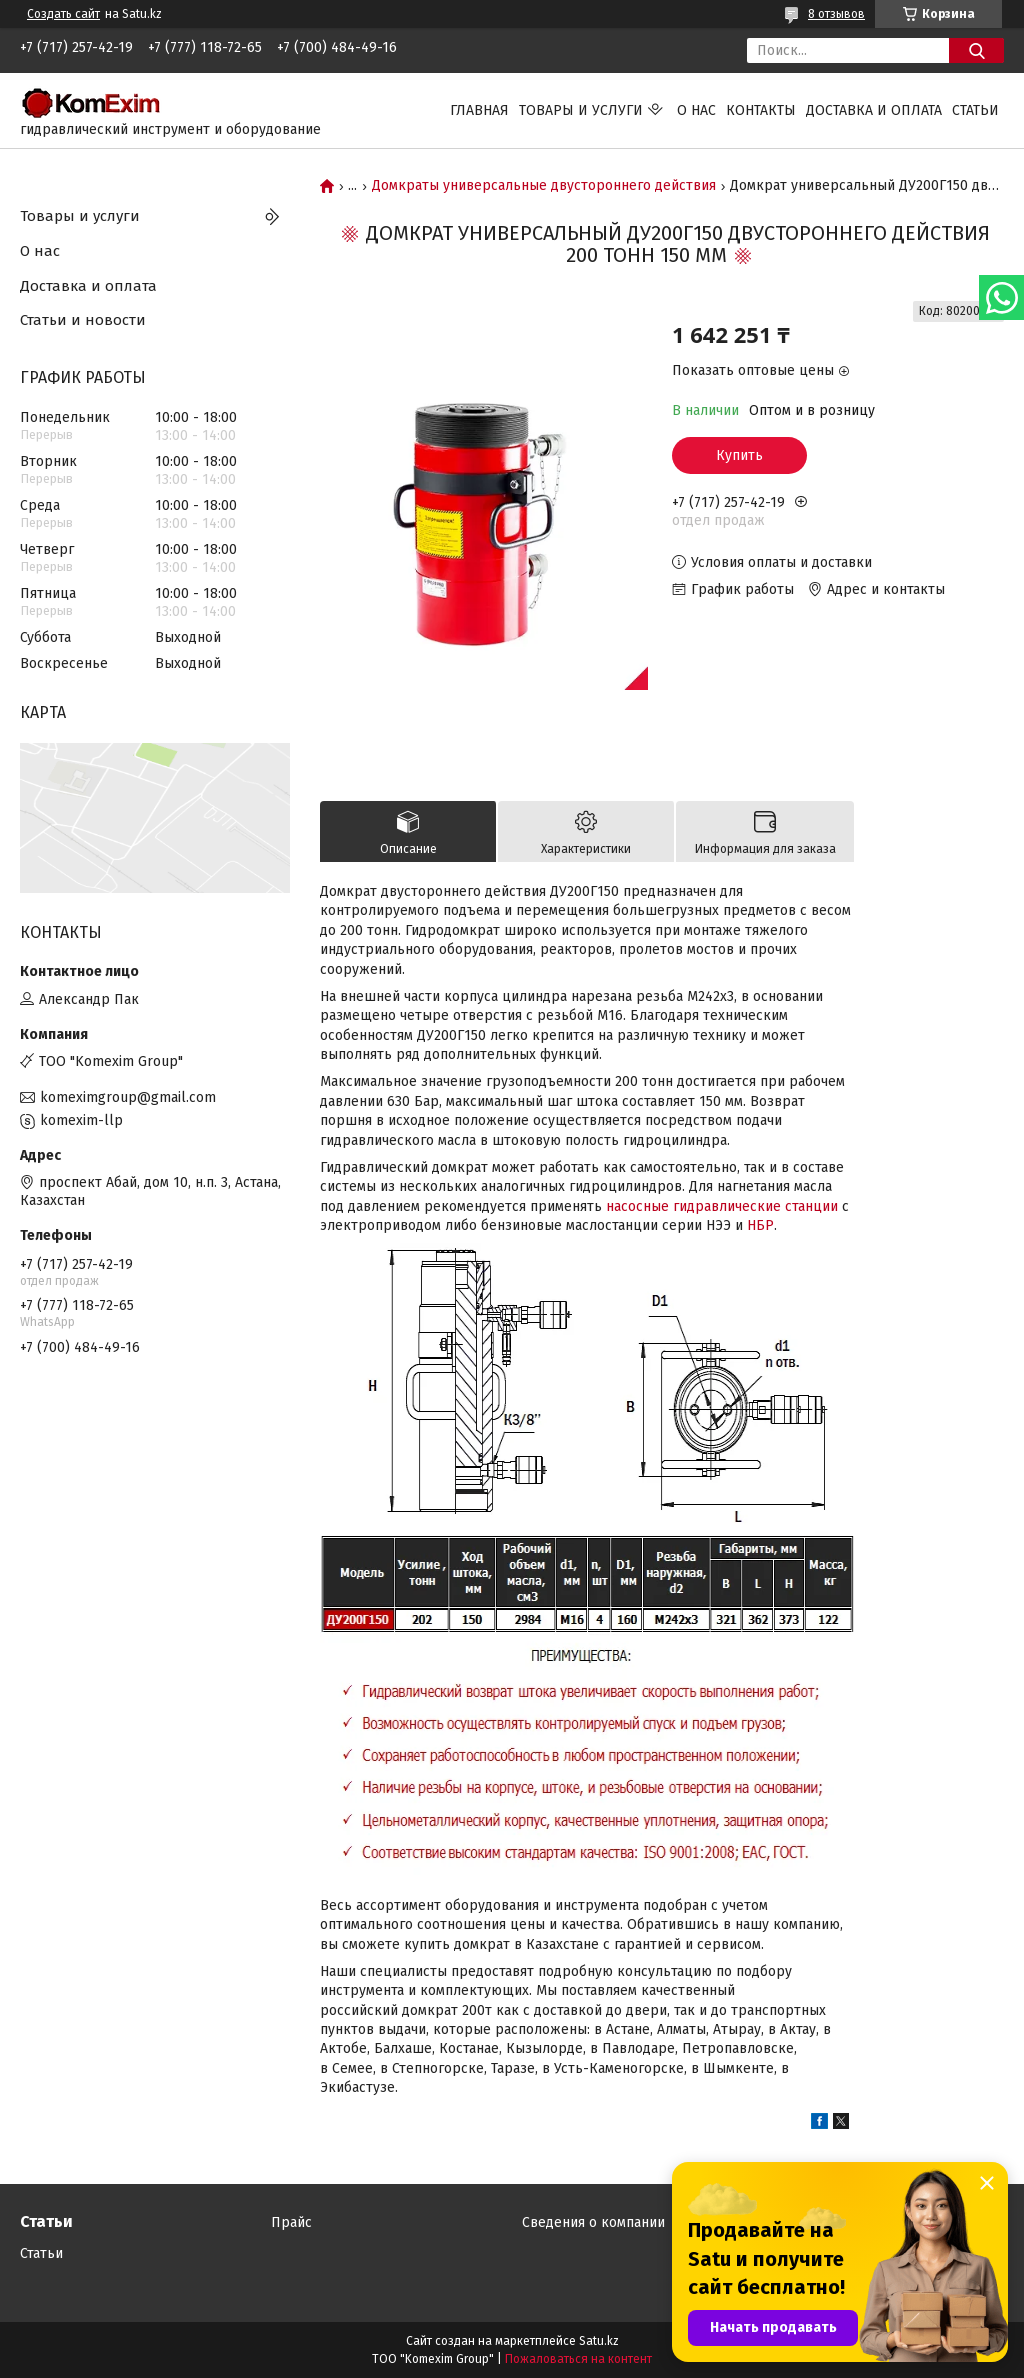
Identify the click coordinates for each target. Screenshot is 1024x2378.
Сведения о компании (593, 2222)
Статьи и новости (83, 320)
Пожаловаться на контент (578, 2359)
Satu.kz (599, 2341)
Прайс (291, 2222)
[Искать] (976, 50)
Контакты (761, 110)
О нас (696, 110)
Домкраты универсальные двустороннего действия (544, 186)
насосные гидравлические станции (722, 1206)
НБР (760, 1225)
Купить (739, 455)
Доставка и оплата (874, 110)
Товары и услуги (581, 110)
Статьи (975, 110)
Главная (479, 110)
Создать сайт (63, 14)
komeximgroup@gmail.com (128, 1097)
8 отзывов (836, 14)
